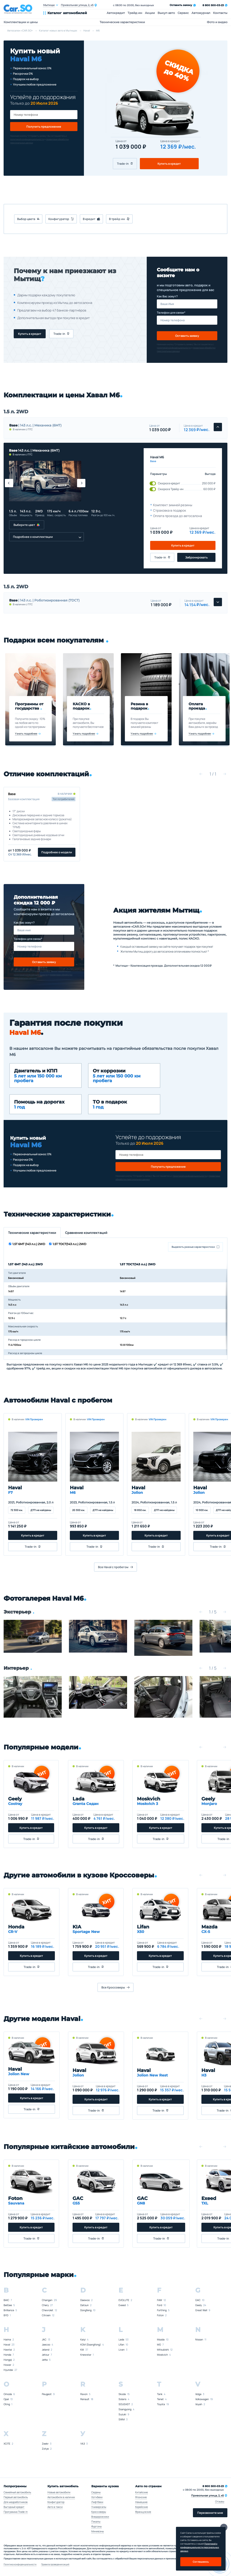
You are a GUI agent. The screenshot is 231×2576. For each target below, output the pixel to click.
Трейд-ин (135, 13)
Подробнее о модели (56, 852)
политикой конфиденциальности (27, 139)
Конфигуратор (55, 2502)
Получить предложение (43, 127)
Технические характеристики (122, 22)
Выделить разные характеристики (193, 1246)
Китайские (141, 2492)
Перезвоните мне (210, 2513)
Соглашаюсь (201, 2561)
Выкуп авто (166, 13)
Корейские (141, 2507)
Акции (150, 13)
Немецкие (141, 2502)
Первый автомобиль (16, 2497)
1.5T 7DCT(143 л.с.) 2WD (69, 1244)
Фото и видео (217, 22)
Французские (143, 2511)
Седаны (96, 2492)
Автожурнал (200, 13)
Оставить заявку (187, 336)
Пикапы (95, 2521)
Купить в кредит (169, 164)
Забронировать (196, 557)
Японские (141, 2497)
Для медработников (16, 2502)
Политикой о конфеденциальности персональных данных (199, 2547)
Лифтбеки (97, 2502)
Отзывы (219, 2501)
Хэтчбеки (97, 2497)
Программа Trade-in (16, 2511)
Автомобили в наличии (61, 2497)
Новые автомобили (58, 2492)
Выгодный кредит (14, 2507)
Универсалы (98, 2507)
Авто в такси (55, 2507)
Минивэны (97, 2531)
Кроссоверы (98, 2511)
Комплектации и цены (21, 22)
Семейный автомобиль (17, 2492)
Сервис (183, 13)
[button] (9, 483)
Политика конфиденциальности (20, 2564)
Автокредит (116, 13)
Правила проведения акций (55, 2564)
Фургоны (96, 2526)
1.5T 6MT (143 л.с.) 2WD (28, 1244)
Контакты (220, 13)
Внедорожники (100, 2516)
